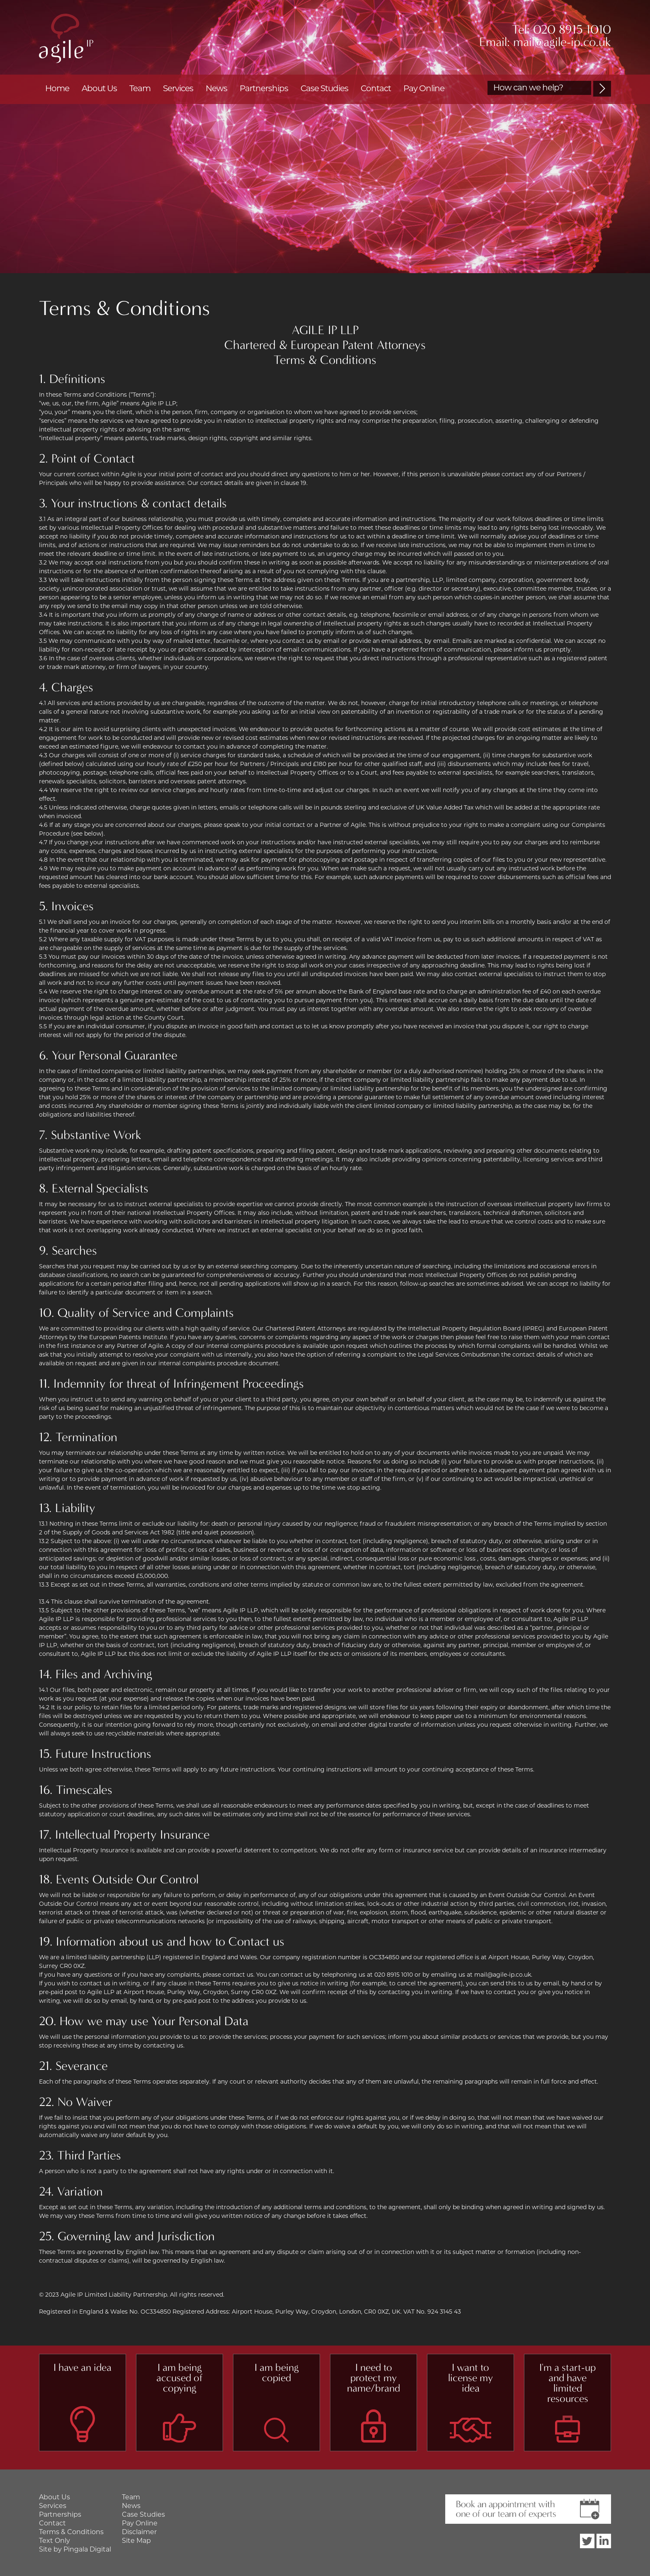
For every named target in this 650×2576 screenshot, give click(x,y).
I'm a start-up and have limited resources (567, 2383)
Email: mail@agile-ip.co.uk (545, 42)
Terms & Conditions (71, 2532)
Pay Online (423, 89)
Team (139, 89)
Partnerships (264, 89)
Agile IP (66, 38)
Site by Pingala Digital (75, 2550)
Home (57, 89)
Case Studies (324, 89)
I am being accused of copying (179, 2377)
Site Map (136, 2541)
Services (178, 89)
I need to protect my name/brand (373, 2377)
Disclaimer (139, 2532)
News (216, 89)
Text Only (54, 2541)
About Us (99, 89)
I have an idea (82, 2367)
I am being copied (276, 2372)
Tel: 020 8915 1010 (561, 29)
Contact (376, 89)
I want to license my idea (470, 2377)
